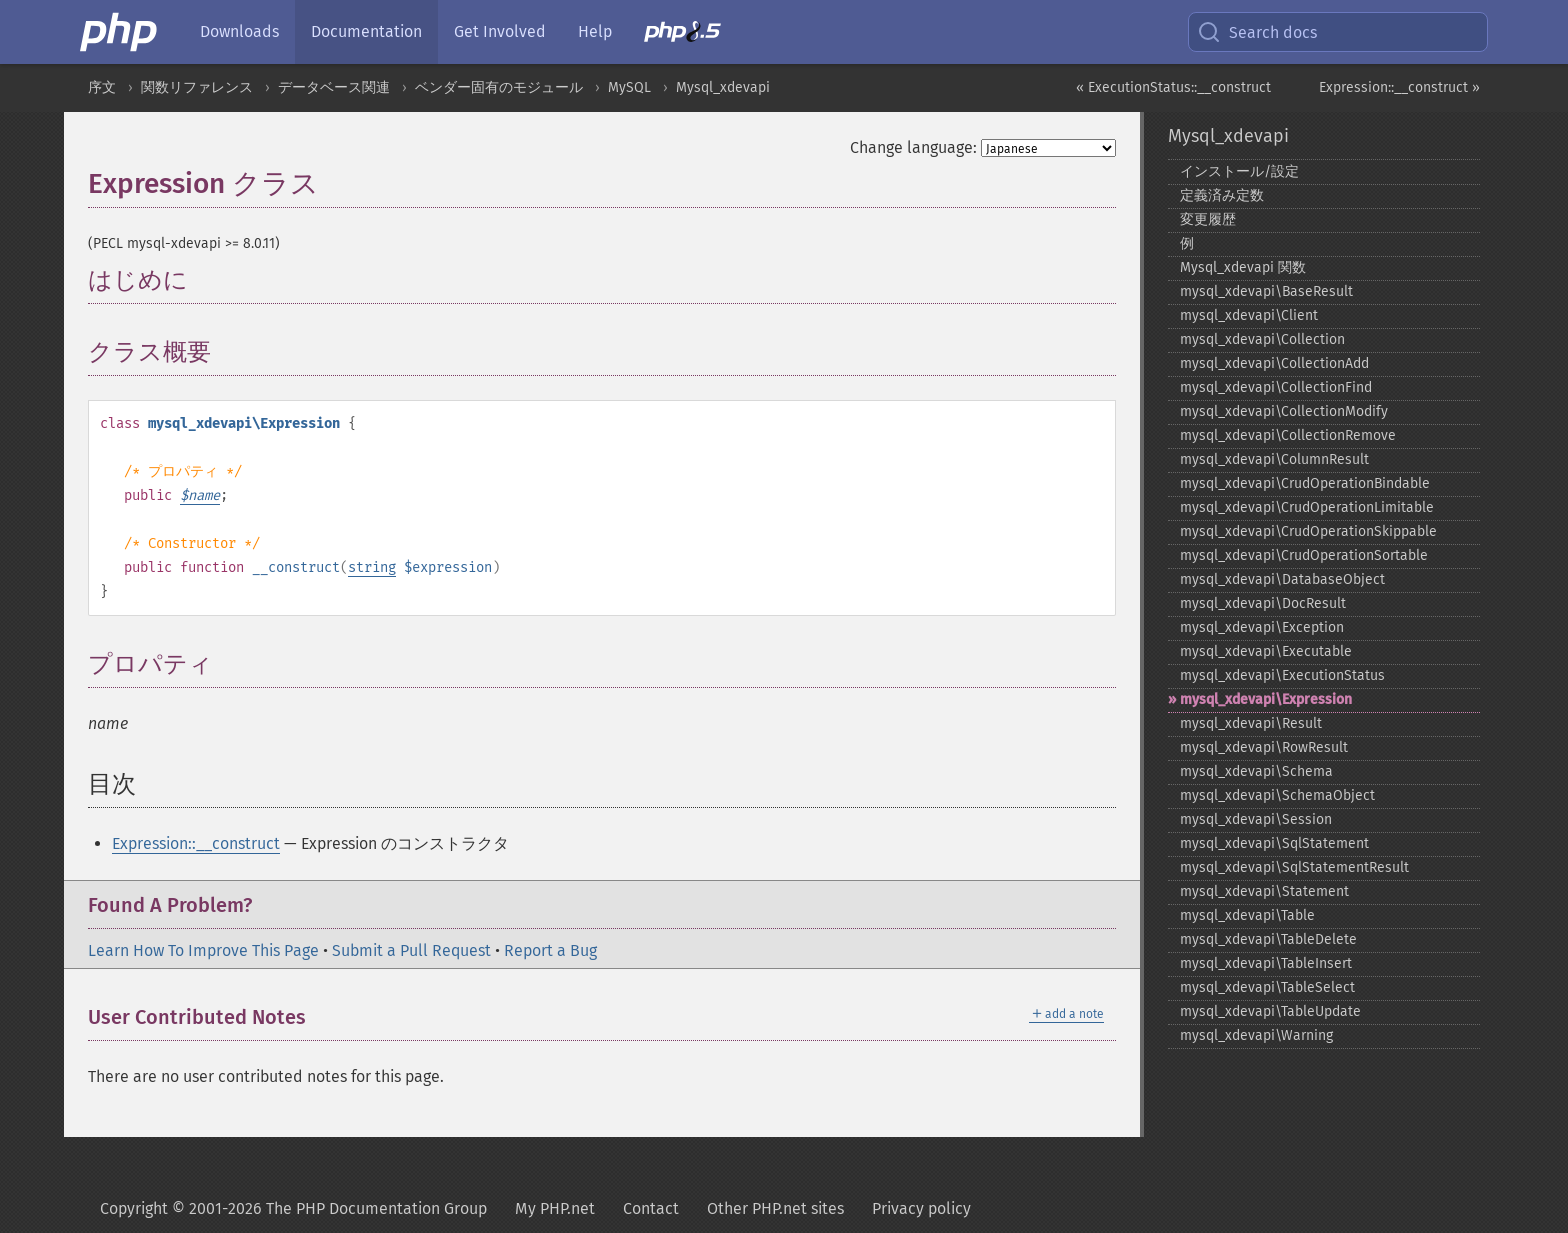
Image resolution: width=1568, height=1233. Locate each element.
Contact (651, 1208)
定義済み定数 (1222, 195)
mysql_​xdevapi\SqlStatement (1274, 843)
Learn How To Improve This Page (203, 950)
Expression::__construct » (1399, 87)
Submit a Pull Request (411, 950)
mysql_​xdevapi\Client (1249, 315)
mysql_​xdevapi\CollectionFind (1276, 387)
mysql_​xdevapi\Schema (1256, 771)
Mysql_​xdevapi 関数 (1243, 267)
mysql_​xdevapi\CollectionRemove (1288, 435)
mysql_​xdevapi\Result (1251, 723)
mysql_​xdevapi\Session (1256, 819)
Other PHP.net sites (775, 1208)
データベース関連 (334, 87)
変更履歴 (1208, 219)
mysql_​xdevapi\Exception (1262, 627)
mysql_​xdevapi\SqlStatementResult (1294, 867)
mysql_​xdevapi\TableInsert (1266, 963)
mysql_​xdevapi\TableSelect (1267, 987)
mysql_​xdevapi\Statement (1264, 891)
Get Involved (500, 31)
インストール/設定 (1239, 171)
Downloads (239, 31)
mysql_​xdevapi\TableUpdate (1270, 1011)
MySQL (629, 87)
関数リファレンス (197, 87)
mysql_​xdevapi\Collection (1262, 339)
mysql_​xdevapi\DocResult (1263, 603)
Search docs (1257, 32)
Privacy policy (921, 1208)
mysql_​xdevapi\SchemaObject (1277, 795)
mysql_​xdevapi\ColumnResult (1274, 459)
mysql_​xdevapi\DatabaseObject (1282, 579)
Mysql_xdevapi (723, 87)
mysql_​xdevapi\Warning (1256, 1035)
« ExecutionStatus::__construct (1173, 87)
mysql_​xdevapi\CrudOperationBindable (1305, 483)
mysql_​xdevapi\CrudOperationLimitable (1307, 507)
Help (595, 31)
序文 (102, 87)
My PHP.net (555, 1208)
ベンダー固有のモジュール (499, 87)
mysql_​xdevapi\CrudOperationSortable (1304, 555)
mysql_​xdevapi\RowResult (1264, 747)
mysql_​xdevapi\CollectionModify (1284, 411)
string (372, 567)
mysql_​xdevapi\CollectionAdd (1274, 363)
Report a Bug (550, 950)
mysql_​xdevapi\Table (1247, 915)
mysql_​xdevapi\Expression (1266, 699)
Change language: (913, 147)
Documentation (366, 31)
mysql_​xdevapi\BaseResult (1266, 291)
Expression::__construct (196, 843)
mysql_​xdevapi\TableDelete (1268, 939)
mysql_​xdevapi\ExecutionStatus (1282, 675)
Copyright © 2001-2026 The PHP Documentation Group (293, 1208)
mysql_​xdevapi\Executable (1266, 651)
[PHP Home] (120, 32)
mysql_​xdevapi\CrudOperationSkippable (1308, 531)
